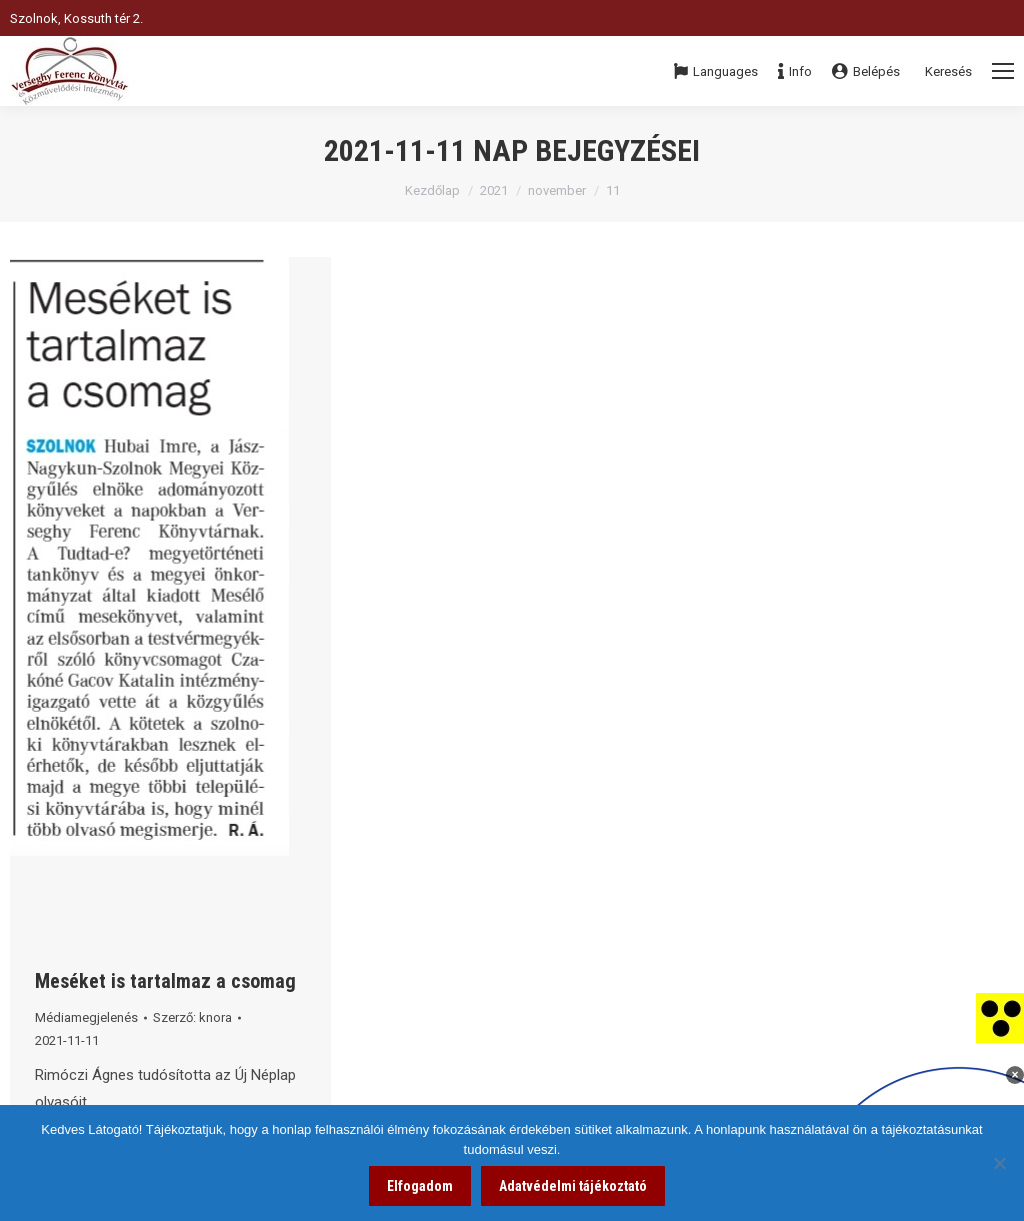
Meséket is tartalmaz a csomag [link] (165, 981)
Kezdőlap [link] (432, 190)
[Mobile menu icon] (1003, 71)
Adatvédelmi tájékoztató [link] (573, 1186)
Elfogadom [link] (420, 1186)
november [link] (557, 190)
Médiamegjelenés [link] (86, 1017)
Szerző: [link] (192, 1017)
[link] (1000, 1017)
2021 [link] (494, 190)
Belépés (866, 71)
